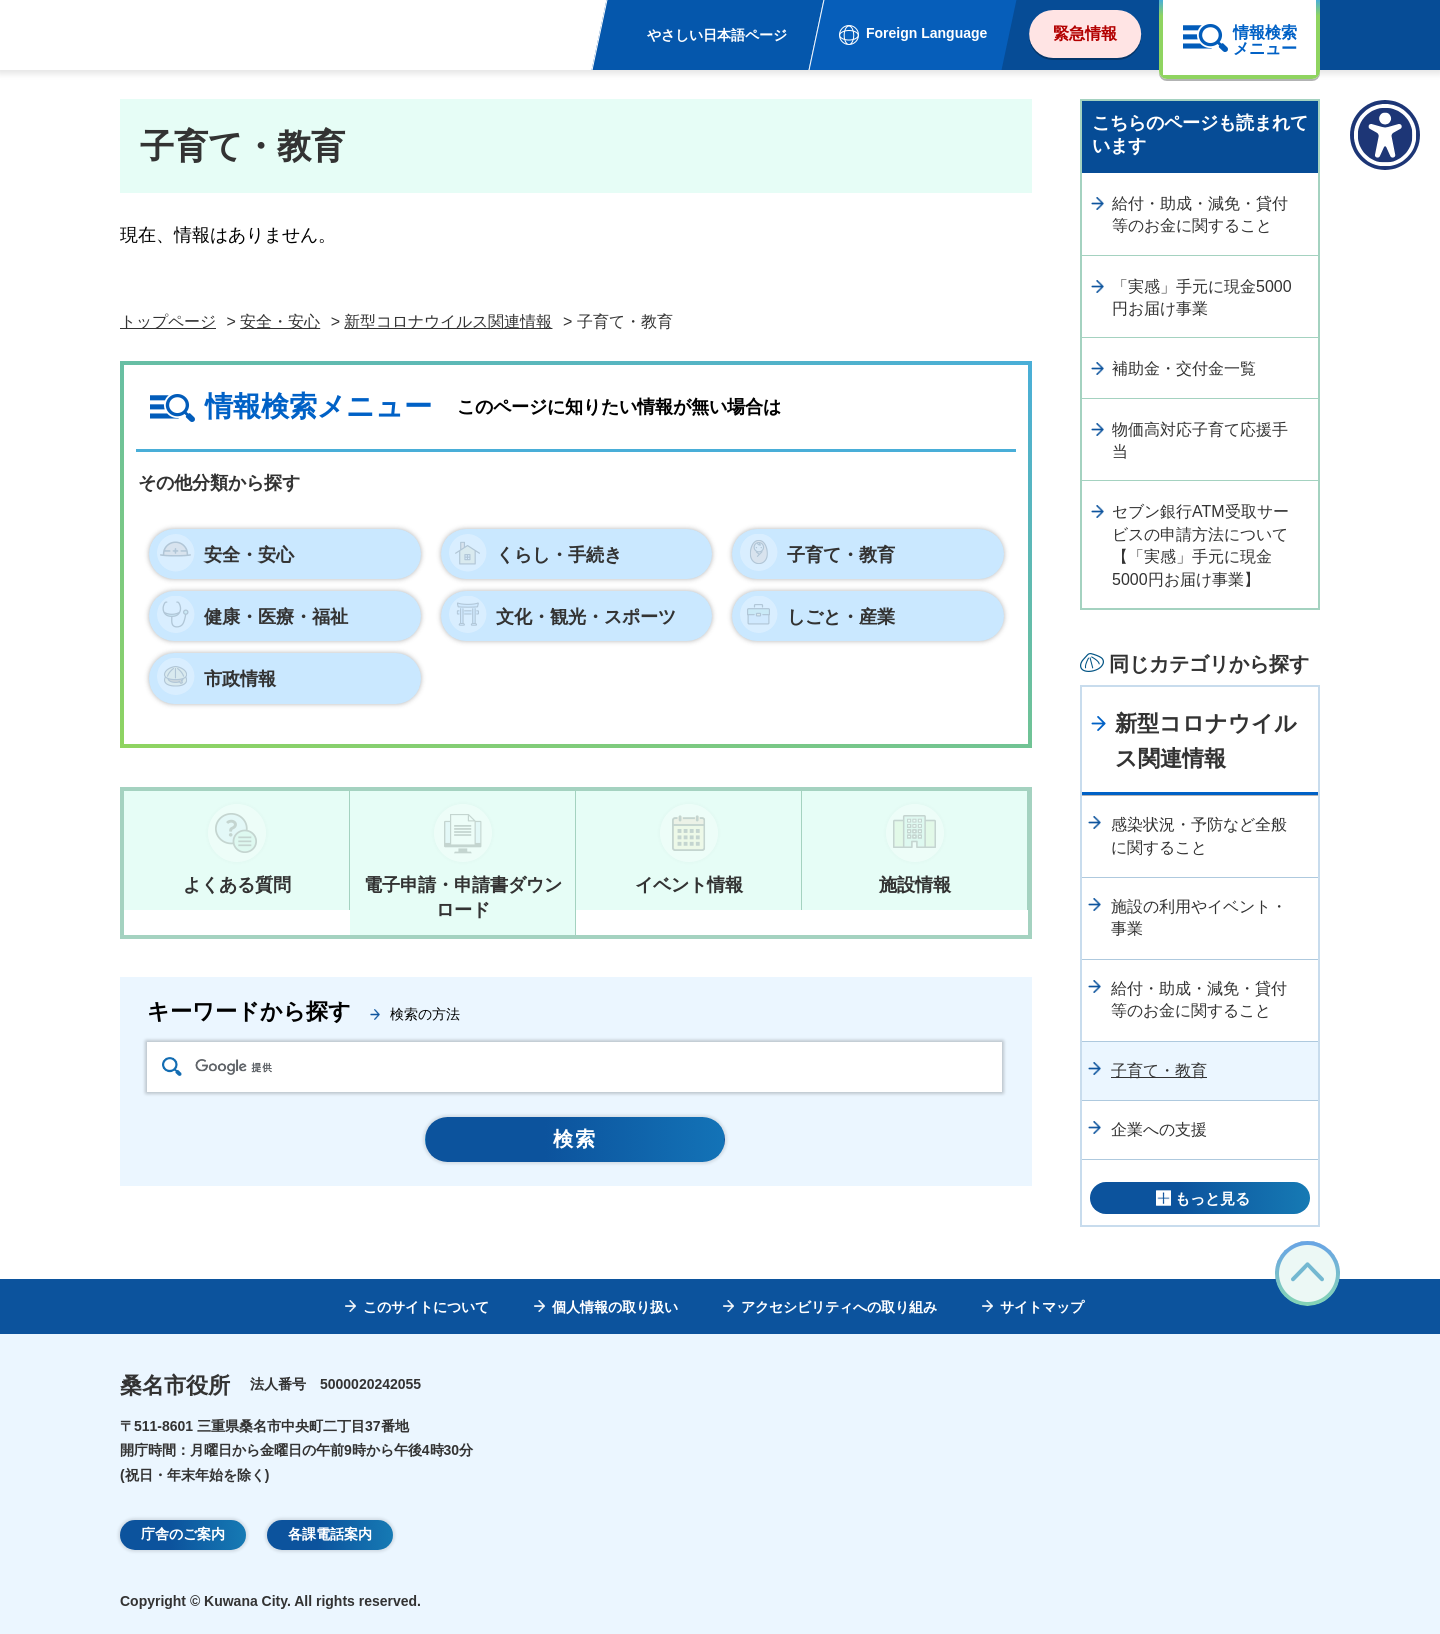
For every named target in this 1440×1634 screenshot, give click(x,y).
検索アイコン (172, 1066)
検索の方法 (425, 1014)
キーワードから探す (249, 1011)
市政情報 (240, 679)
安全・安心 (280, 321)
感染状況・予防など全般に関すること (1199, 835)
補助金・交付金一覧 (1184, 368)
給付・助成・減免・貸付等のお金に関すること (1200, 214)
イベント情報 (689, 885)
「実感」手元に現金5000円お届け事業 (1202, 297)
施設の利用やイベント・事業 (1199, 917)
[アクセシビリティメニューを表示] (1385, 135)
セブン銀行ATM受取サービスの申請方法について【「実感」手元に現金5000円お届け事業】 (1200, 545)
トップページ (168, 321)
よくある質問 (237, 885)
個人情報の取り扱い (615, 1307)
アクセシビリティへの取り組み (839, 1307)
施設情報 (915, 885)
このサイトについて (426, 1307)
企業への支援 (1159, 1129)
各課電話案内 (330, 1534)
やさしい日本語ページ (717, 35)
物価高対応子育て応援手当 (1200, 440)
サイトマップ (1042, 1307)
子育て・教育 (1159, 1070)
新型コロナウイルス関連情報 (448, 321)
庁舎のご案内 (183, 1534)
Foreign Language (926, 33)
